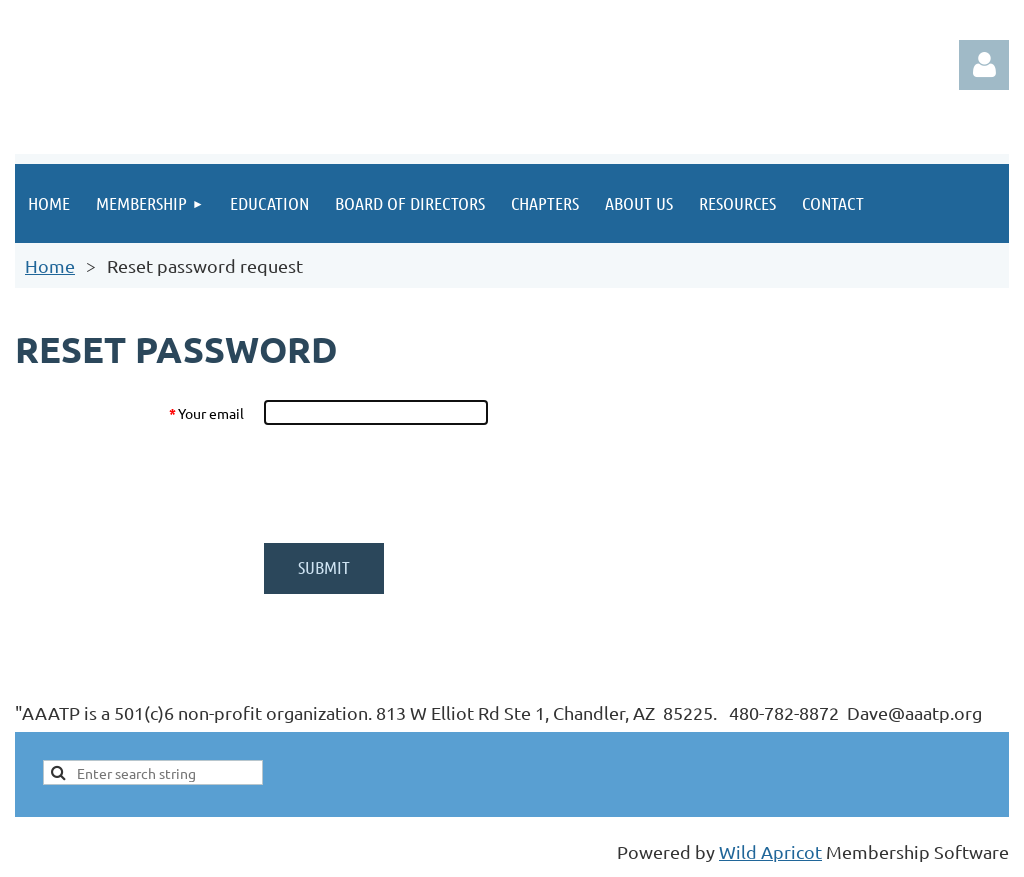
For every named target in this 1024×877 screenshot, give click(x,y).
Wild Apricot (770, 851)
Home (50, 265)
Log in (984, 65)
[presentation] (415, 484)
